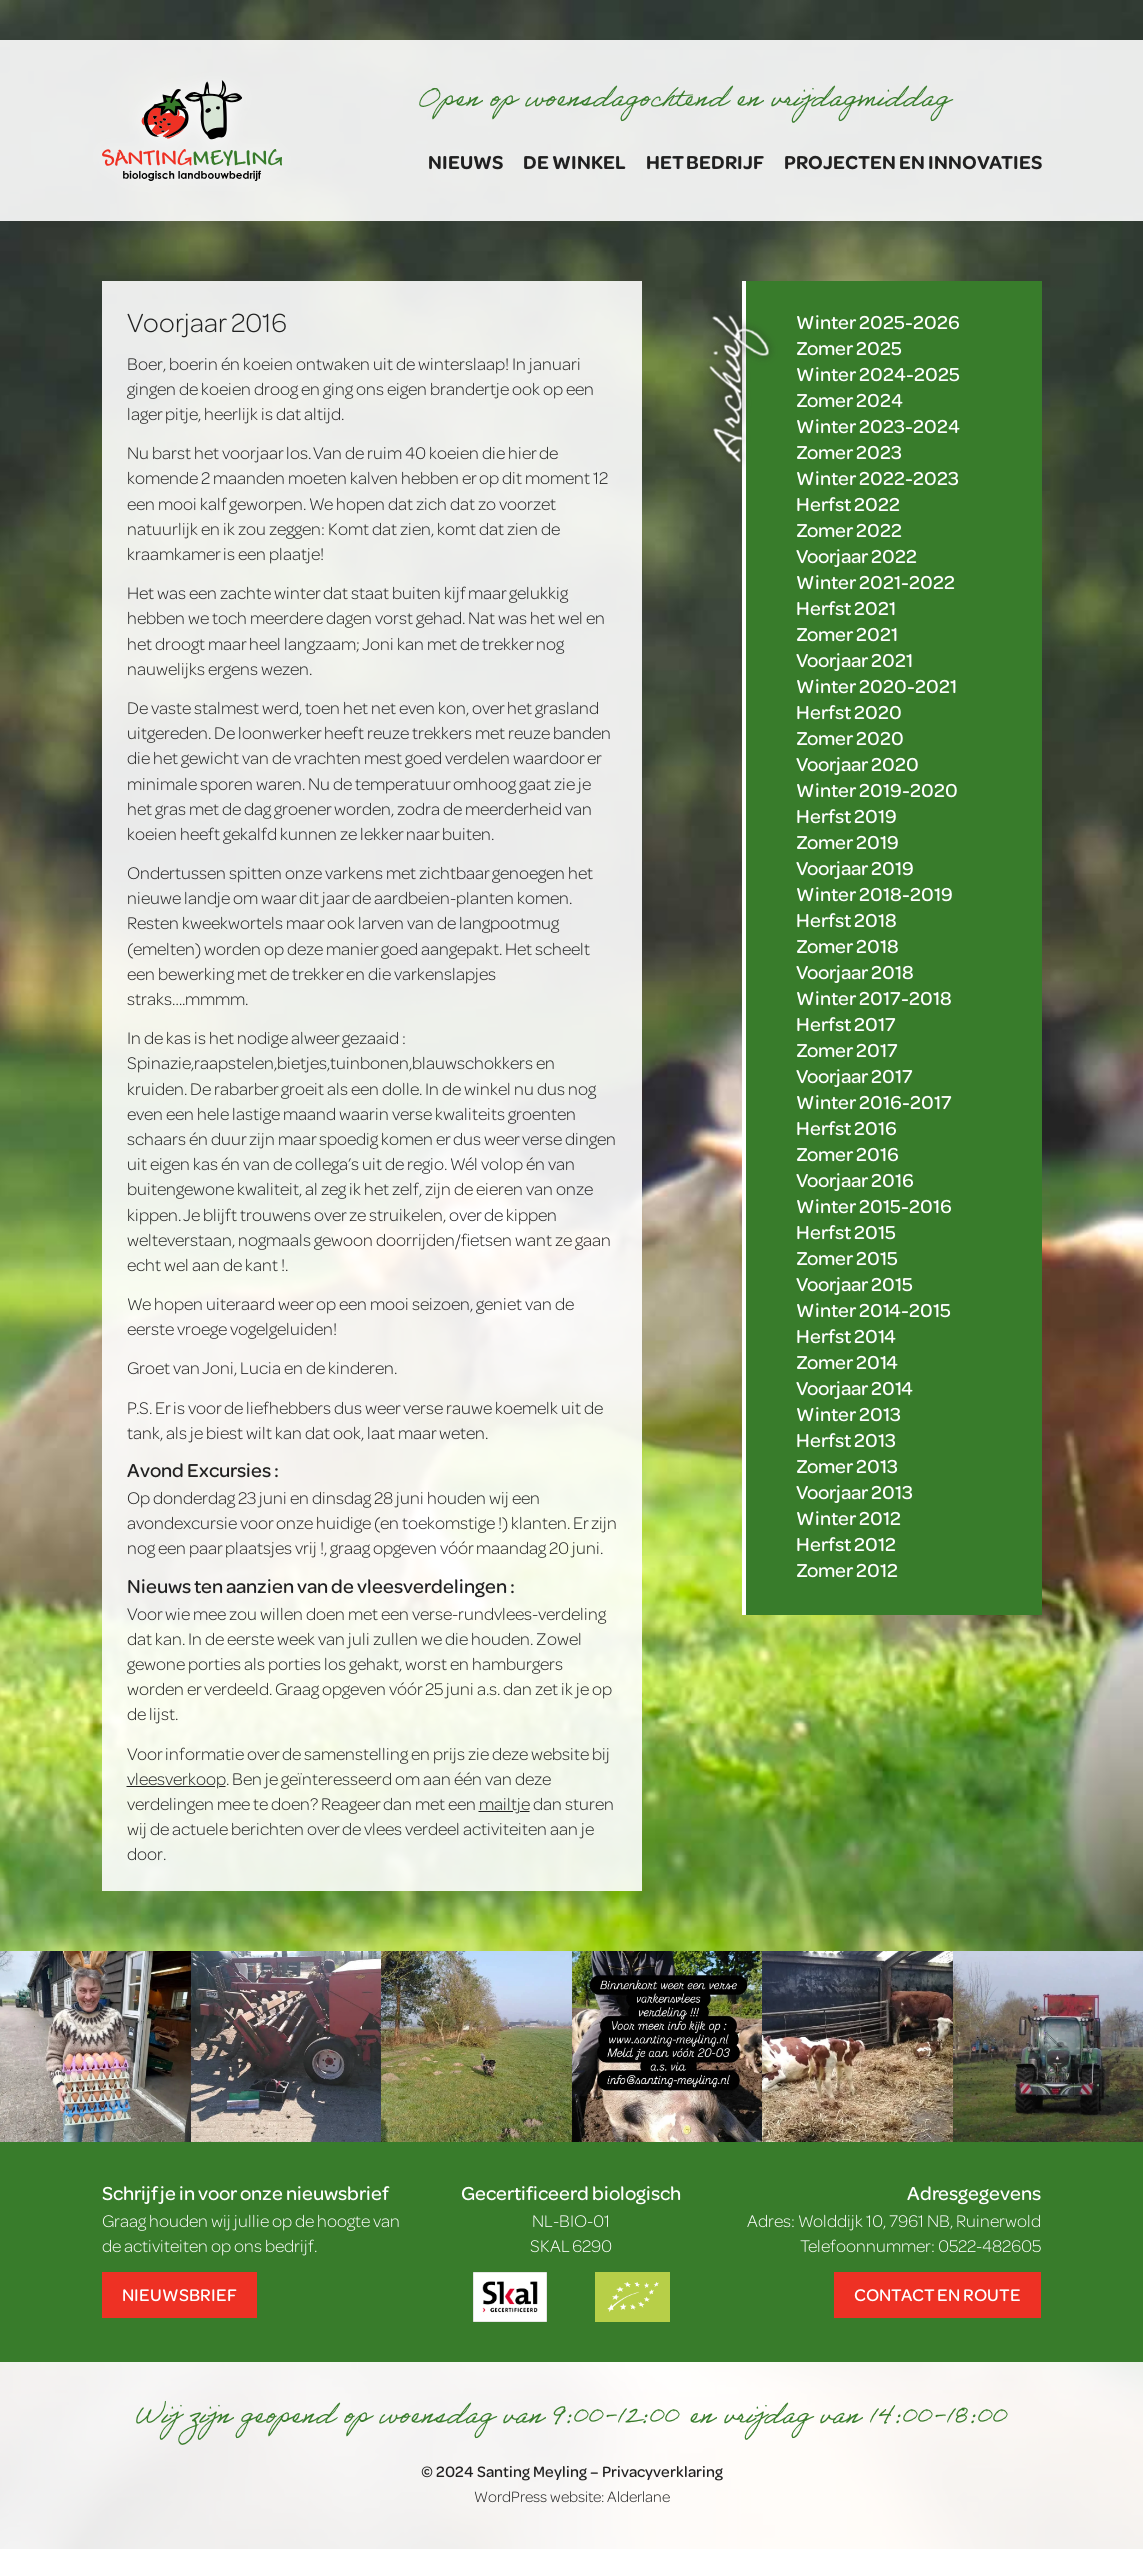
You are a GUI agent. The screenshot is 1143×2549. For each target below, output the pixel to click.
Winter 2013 (848, 1413)
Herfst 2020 (849, 711)
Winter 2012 (848, 1517)
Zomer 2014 (847, 1361)
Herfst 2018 (846, 919)
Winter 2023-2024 (878, 425)
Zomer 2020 (850, 737)
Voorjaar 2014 (854, 1387)
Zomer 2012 (847, 1569)
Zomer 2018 (847, 945)
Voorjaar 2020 (857, 763)
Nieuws (465, 161)
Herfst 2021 (846, 607)
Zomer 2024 (849, 399)
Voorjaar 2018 (855, 971)
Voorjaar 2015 (854, 1283)
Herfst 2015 (846, 1231)
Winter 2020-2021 (876, 685)
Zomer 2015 (847, 1257)
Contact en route (937, 2294)
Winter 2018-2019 (874, 893)
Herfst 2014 (846, 1335)
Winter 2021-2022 (875, 581)
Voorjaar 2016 (855, 1179)
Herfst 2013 (846, 1439)
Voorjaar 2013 (854, 1491)
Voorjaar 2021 (854, 659)
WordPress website (537, 2496)
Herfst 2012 (846, 1543)
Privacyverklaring (662, 2471)
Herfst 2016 (846, 1127)
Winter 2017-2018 (874, 997)
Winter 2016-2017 (874, 1101)
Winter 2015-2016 (874, 1205)
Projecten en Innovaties (913, 161)
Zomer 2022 (849, 529)
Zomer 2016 (847, 1153)
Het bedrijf (705, 161)
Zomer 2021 (847, 633)
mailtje (504, 1803)
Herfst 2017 (846, 1023)
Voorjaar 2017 (854, 1075)
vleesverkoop (176, 1778)
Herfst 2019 (846, 815)
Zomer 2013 (847, 1465)
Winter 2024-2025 (878, 373)
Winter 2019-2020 (877, 789)
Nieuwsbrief (179, 2294)
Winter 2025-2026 (878, 321)
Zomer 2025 (849, 347)
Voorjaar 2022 (856, 555)
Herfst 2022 (848, 503)
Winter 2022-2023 (877, 477)
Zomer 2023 (849, 451)
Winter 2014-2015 (873, 1309)
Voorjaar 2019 (855, 867)
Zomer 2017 (847, 1049)
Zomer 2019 (847, 841)
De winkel (574, 161)
